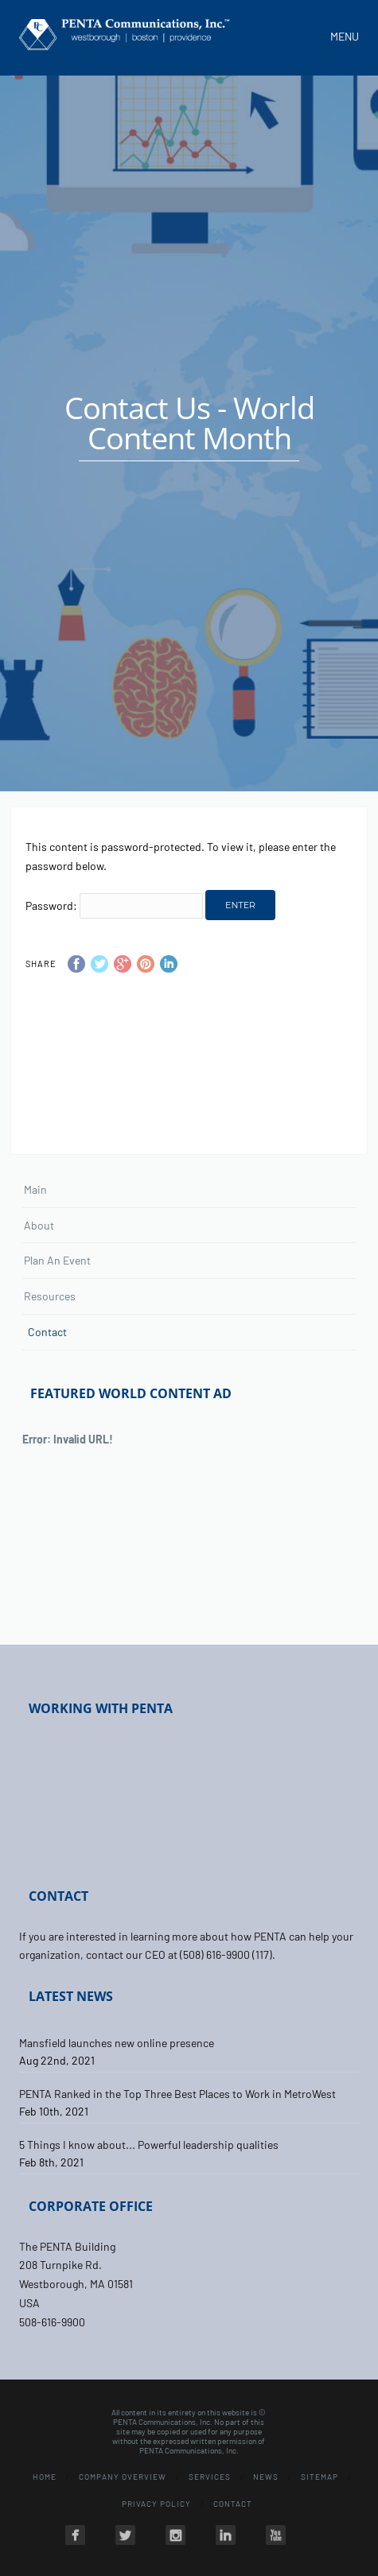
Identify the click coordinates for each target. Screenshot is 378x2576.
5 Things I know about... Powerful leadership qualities (149, 2144)
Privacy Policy (156, 2503)
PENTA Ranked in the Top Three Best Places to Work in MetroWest (177, 2093)
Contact (47, 1332)
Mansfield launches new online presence (116, 2043)
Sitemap (319, 2476)
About (39, 1225)
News (266, 2476)
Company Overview (122, 2476)
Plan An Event (57, 1260)
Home (45, 2476)
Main (35, 1189)
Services (210, 2476)
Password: (114, 905)
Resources (50, 1296)
